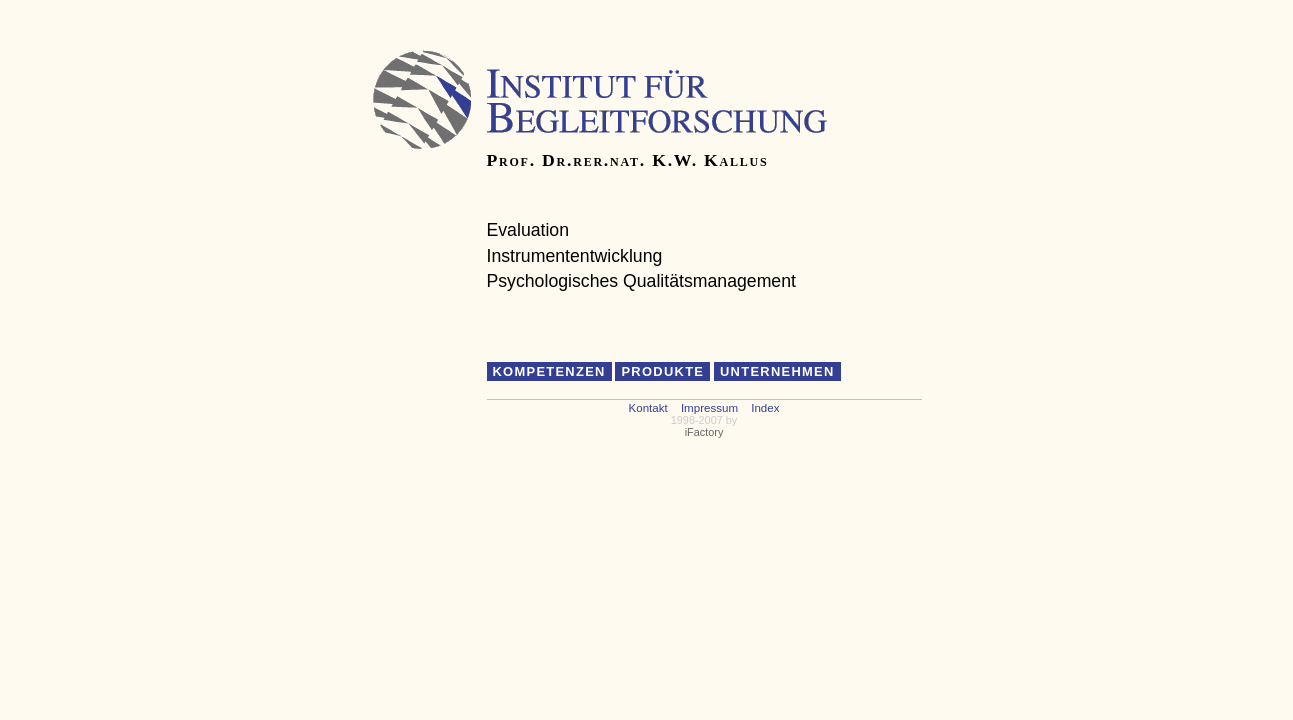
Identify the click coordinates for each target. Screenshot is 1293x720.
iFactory (704, 432)
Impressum (709, 408)
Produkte (662, 371)
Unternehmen (777, 371)
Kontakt (648, 408)
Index (765, 408)
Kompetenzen (549, 371)
